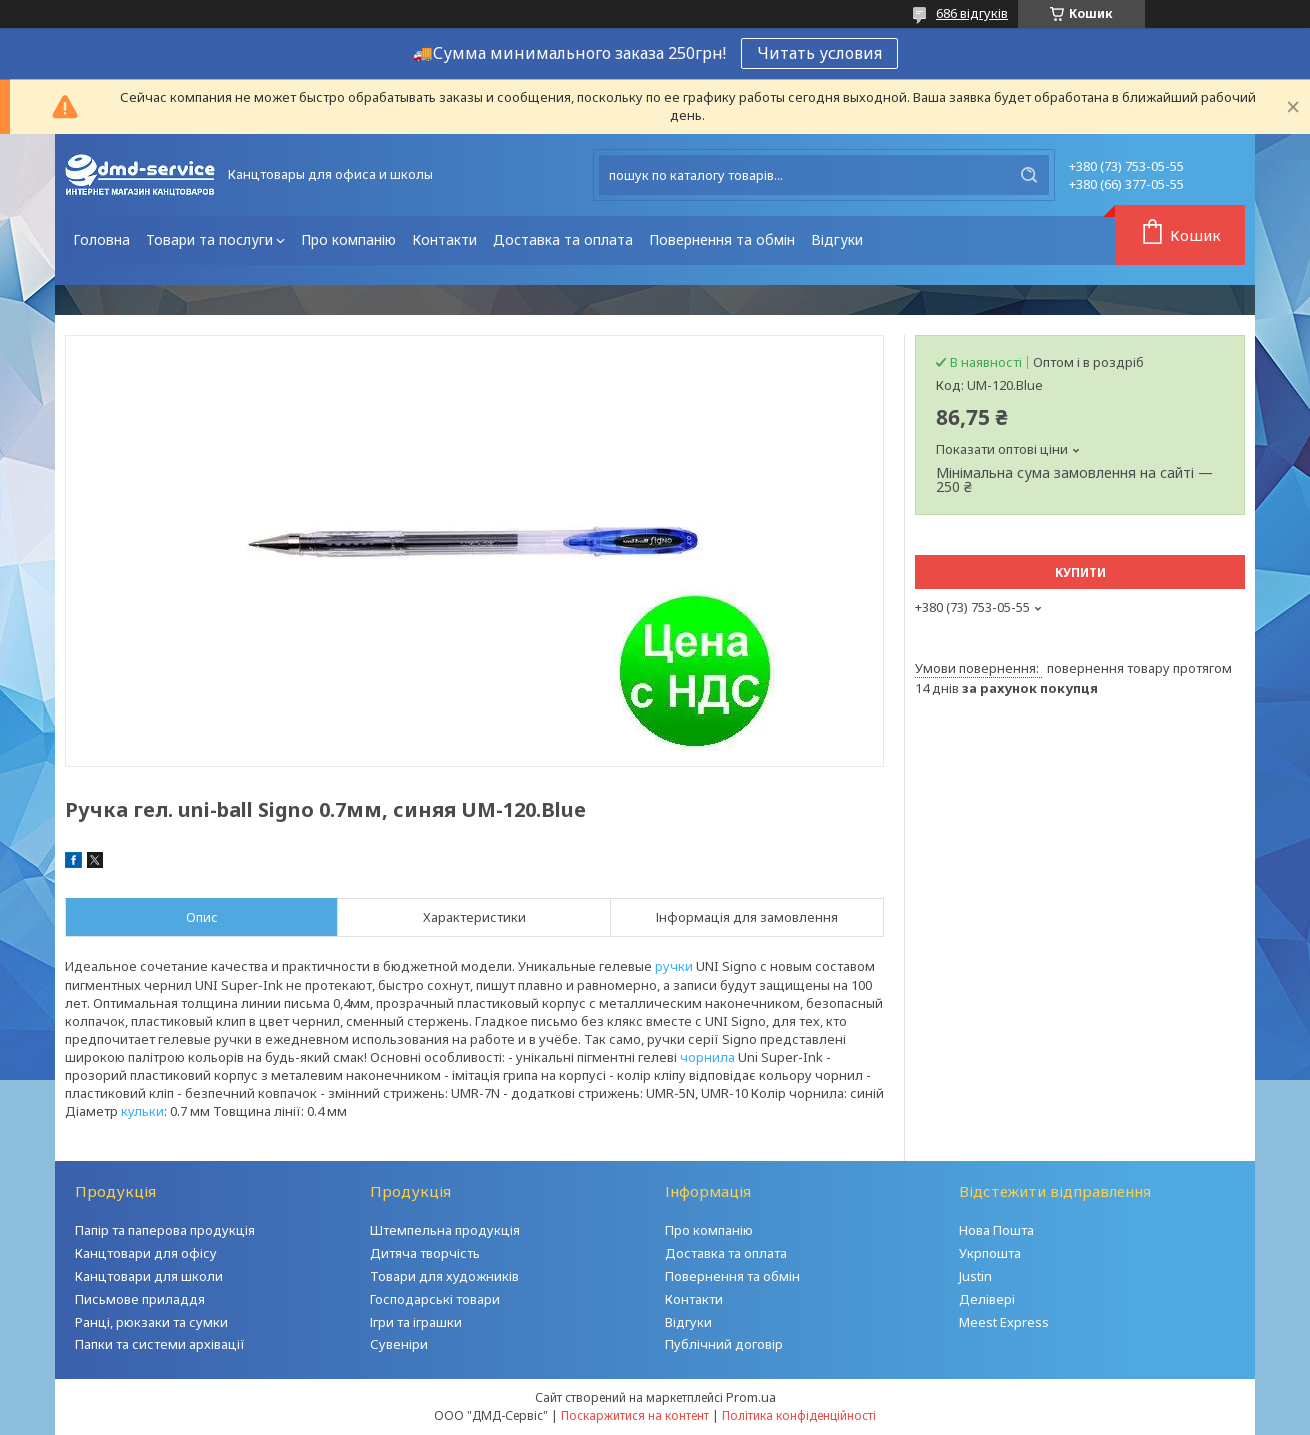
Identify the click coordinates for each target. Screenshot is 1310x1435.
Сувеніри (399, 1344)
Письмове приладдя (140, 1299)
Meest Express (1004, 1322)
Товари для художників (444, 1276)
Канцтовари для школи (149, 1276)
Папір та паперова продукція (165, 1230)
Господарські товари (435, 1299)
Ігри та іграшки (416, 1322)
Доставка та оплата (563, 239)
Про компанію (348, 239)
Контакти (444, 239)
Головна (101, 239)
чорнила (707, 1057)
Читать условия (819, 53)
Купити (1080, 572)
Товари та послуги (209, 239)
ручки (674, 966)
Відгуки (837, 239)
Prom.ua (751, 1397)
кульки (142, 1111)
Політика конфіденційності (799, 1415)
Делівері (987, 1299)
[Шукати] (1029, 175)
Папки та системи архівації (160, 1344)
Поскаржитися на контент (635, 1415)
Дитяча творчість (425, 1253)
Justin (975, 1276)
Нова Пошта (996, 1230)
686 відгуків (972, 13)
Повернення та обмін (722, 239)
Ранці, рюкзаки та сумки (151, 1322)
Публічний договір (724, 1344)
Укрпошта (990, 1253)
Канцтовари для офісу (146, 1253)
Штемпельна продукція (445, 1230)
